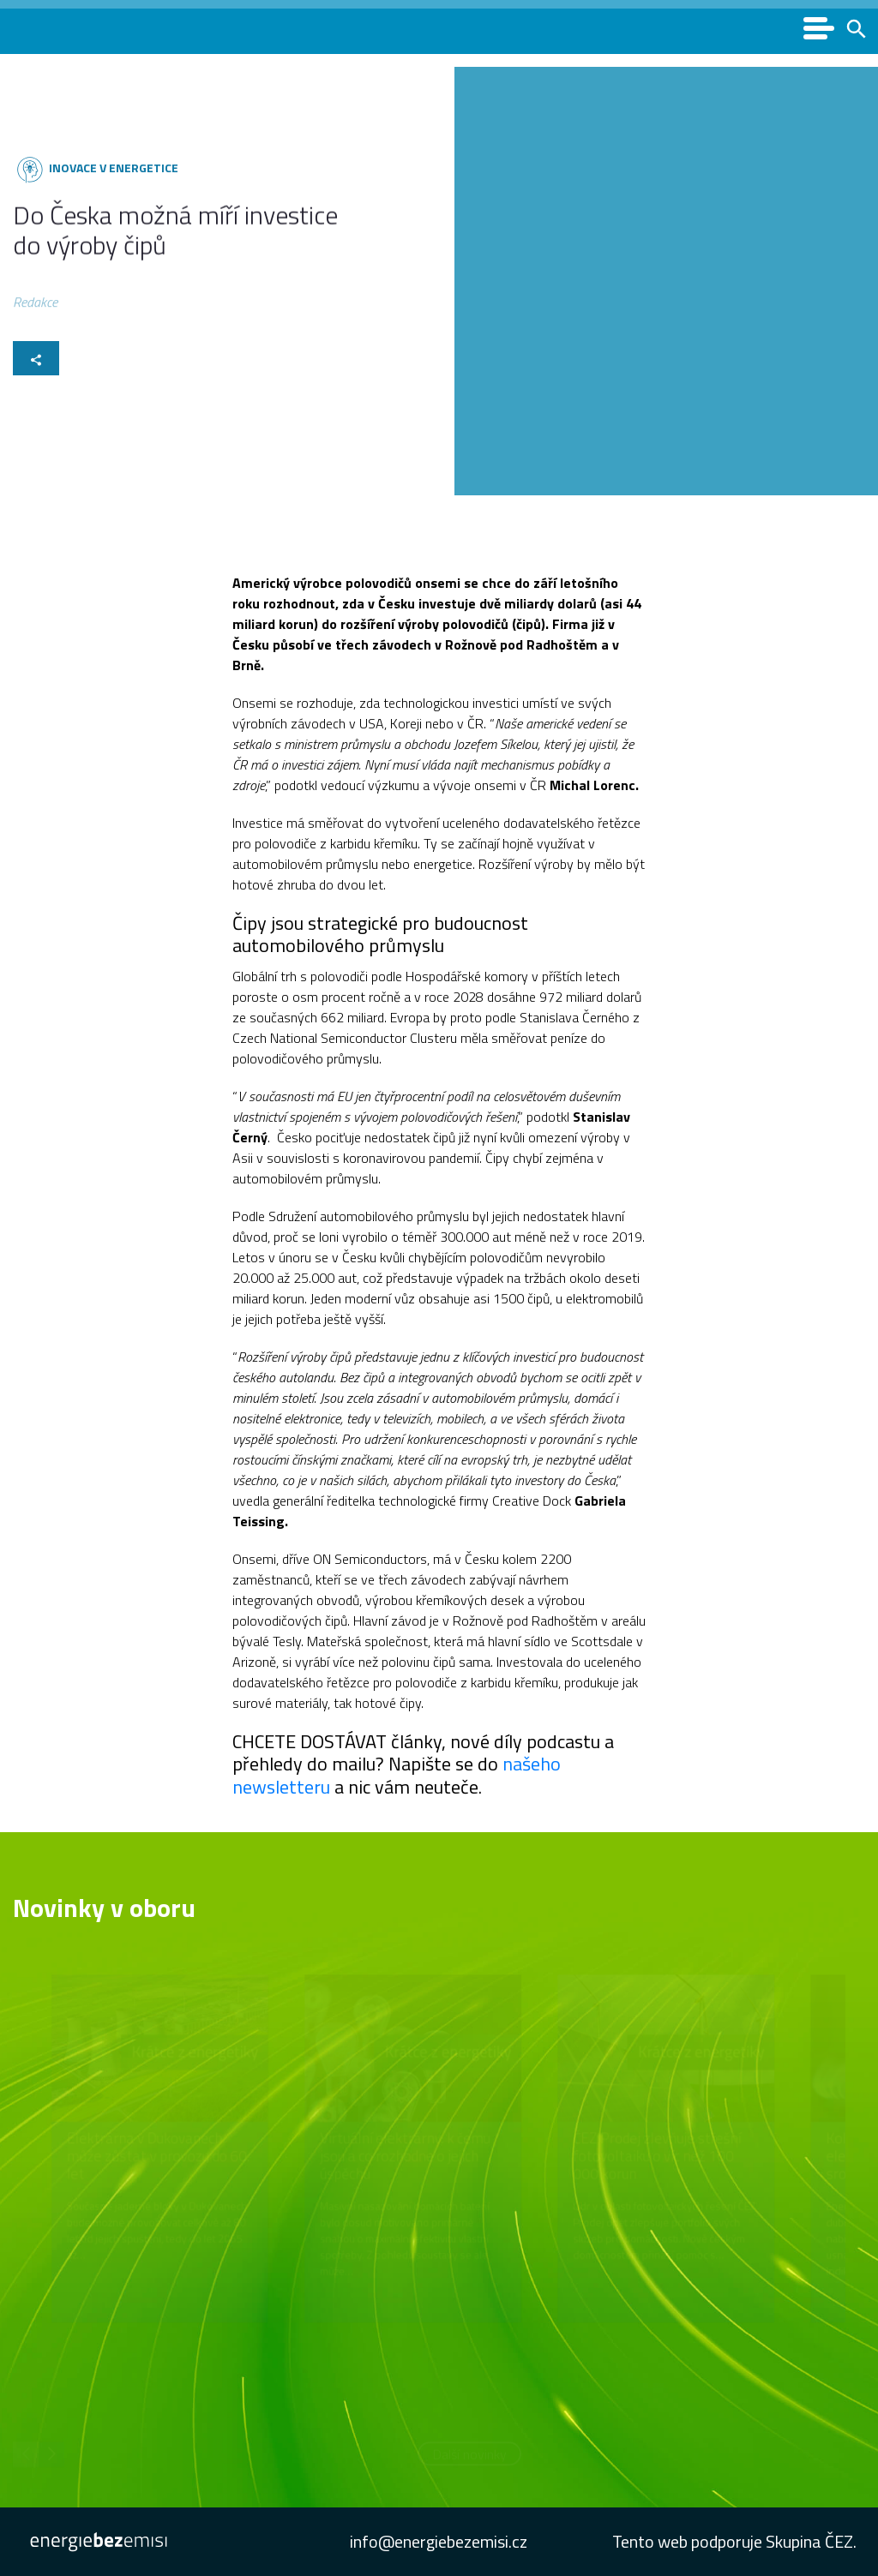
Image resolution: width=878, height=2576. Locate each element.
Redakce (35, 306)
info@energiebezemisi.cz (438, 2541)
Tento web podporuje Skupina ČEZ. (734, 2541)
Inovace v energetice (111, 168)
